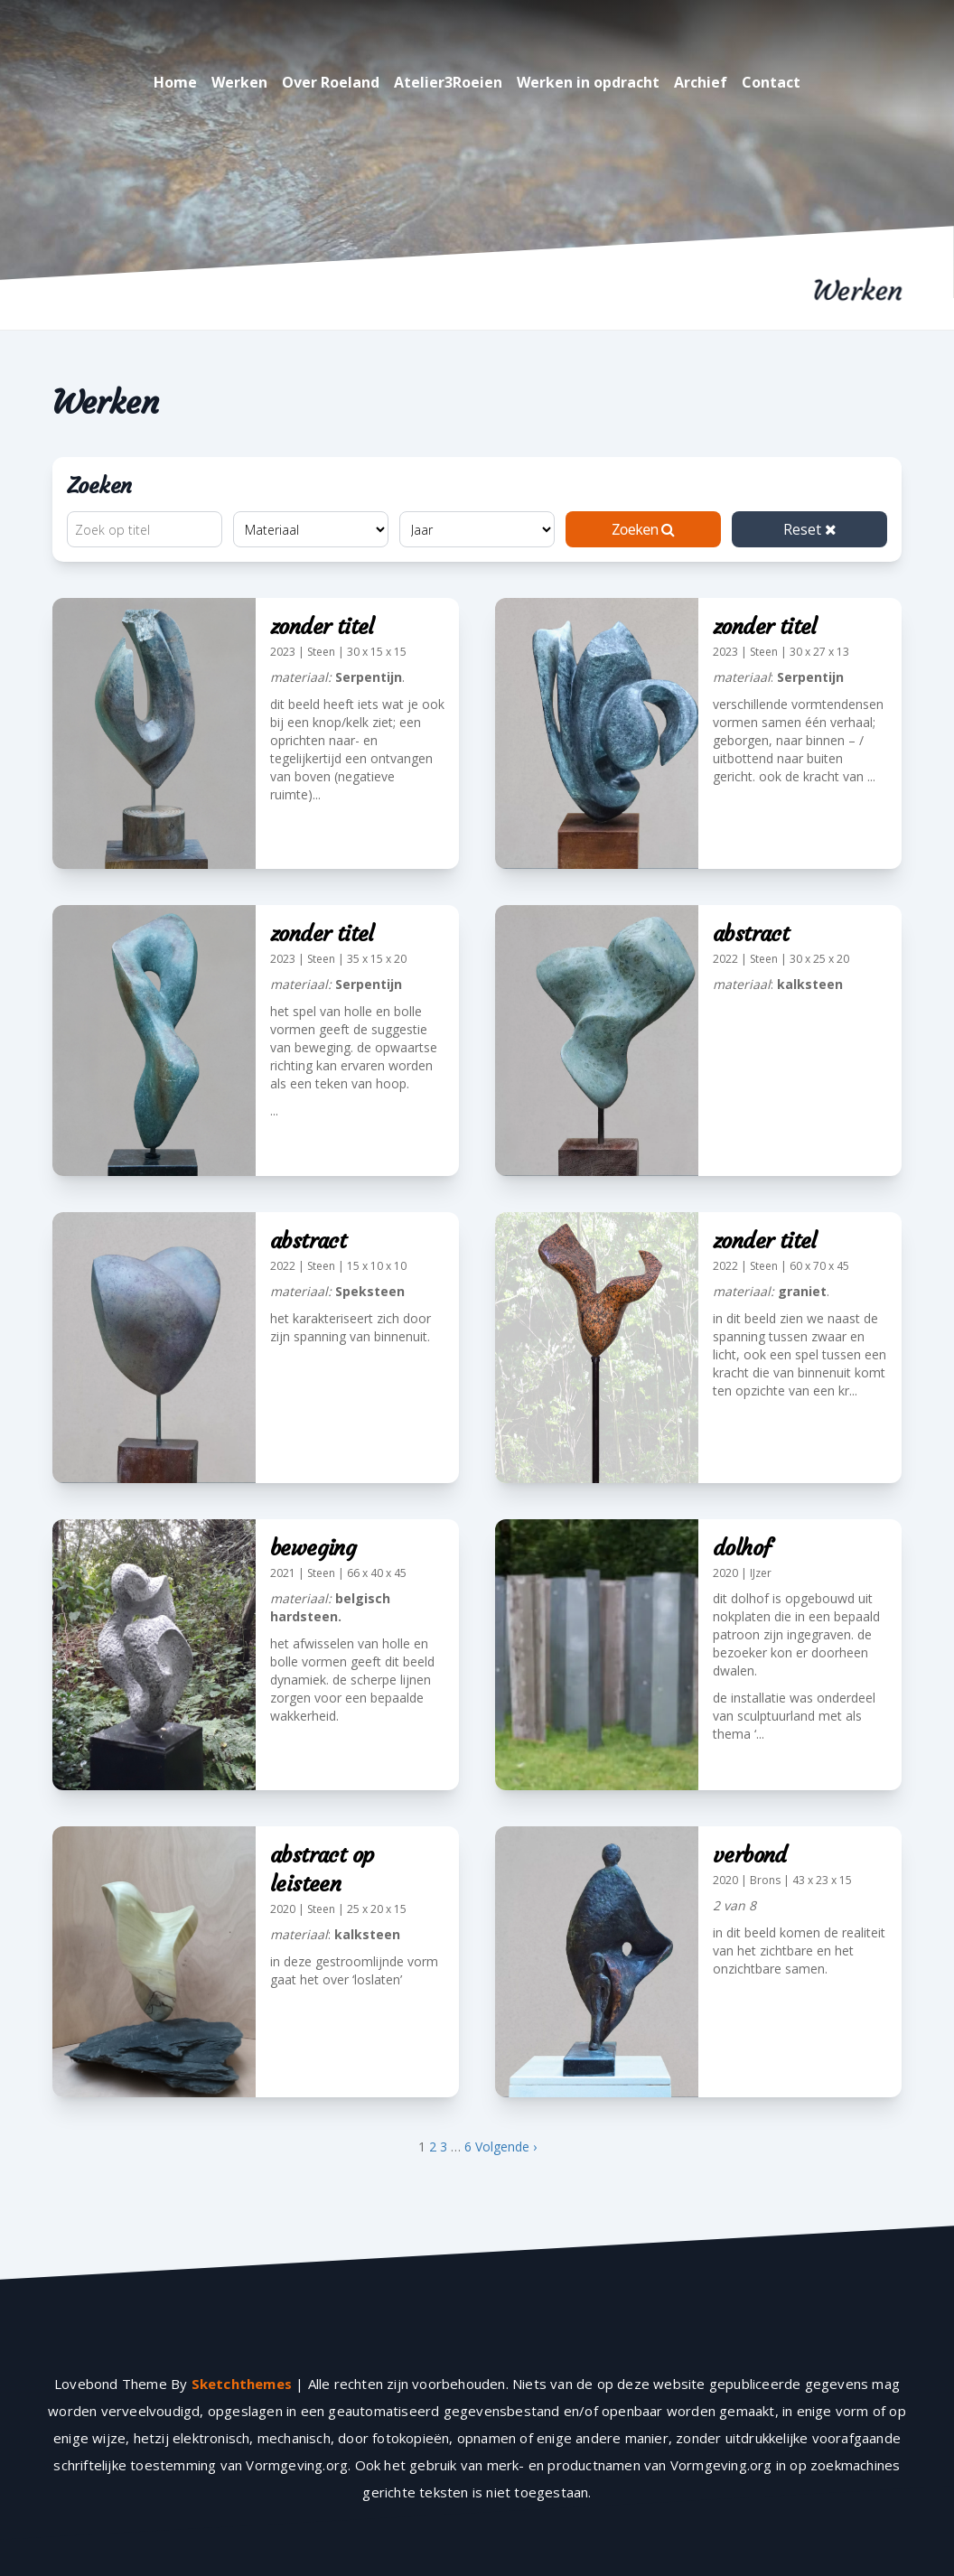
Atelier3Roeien (448, 82)
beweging (313, 1548)
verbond (750, 1855)
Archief (700, 82)
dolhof (742, 1548)
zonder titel (322, 626)
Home (175, 82)
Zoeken (643, 529)
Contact (771, 82)
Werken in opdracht (588, 82)
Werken (239, 82)
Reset (810, 529)
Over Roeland (330, 82)
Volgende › (506, 2146)
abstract (751, 933)
